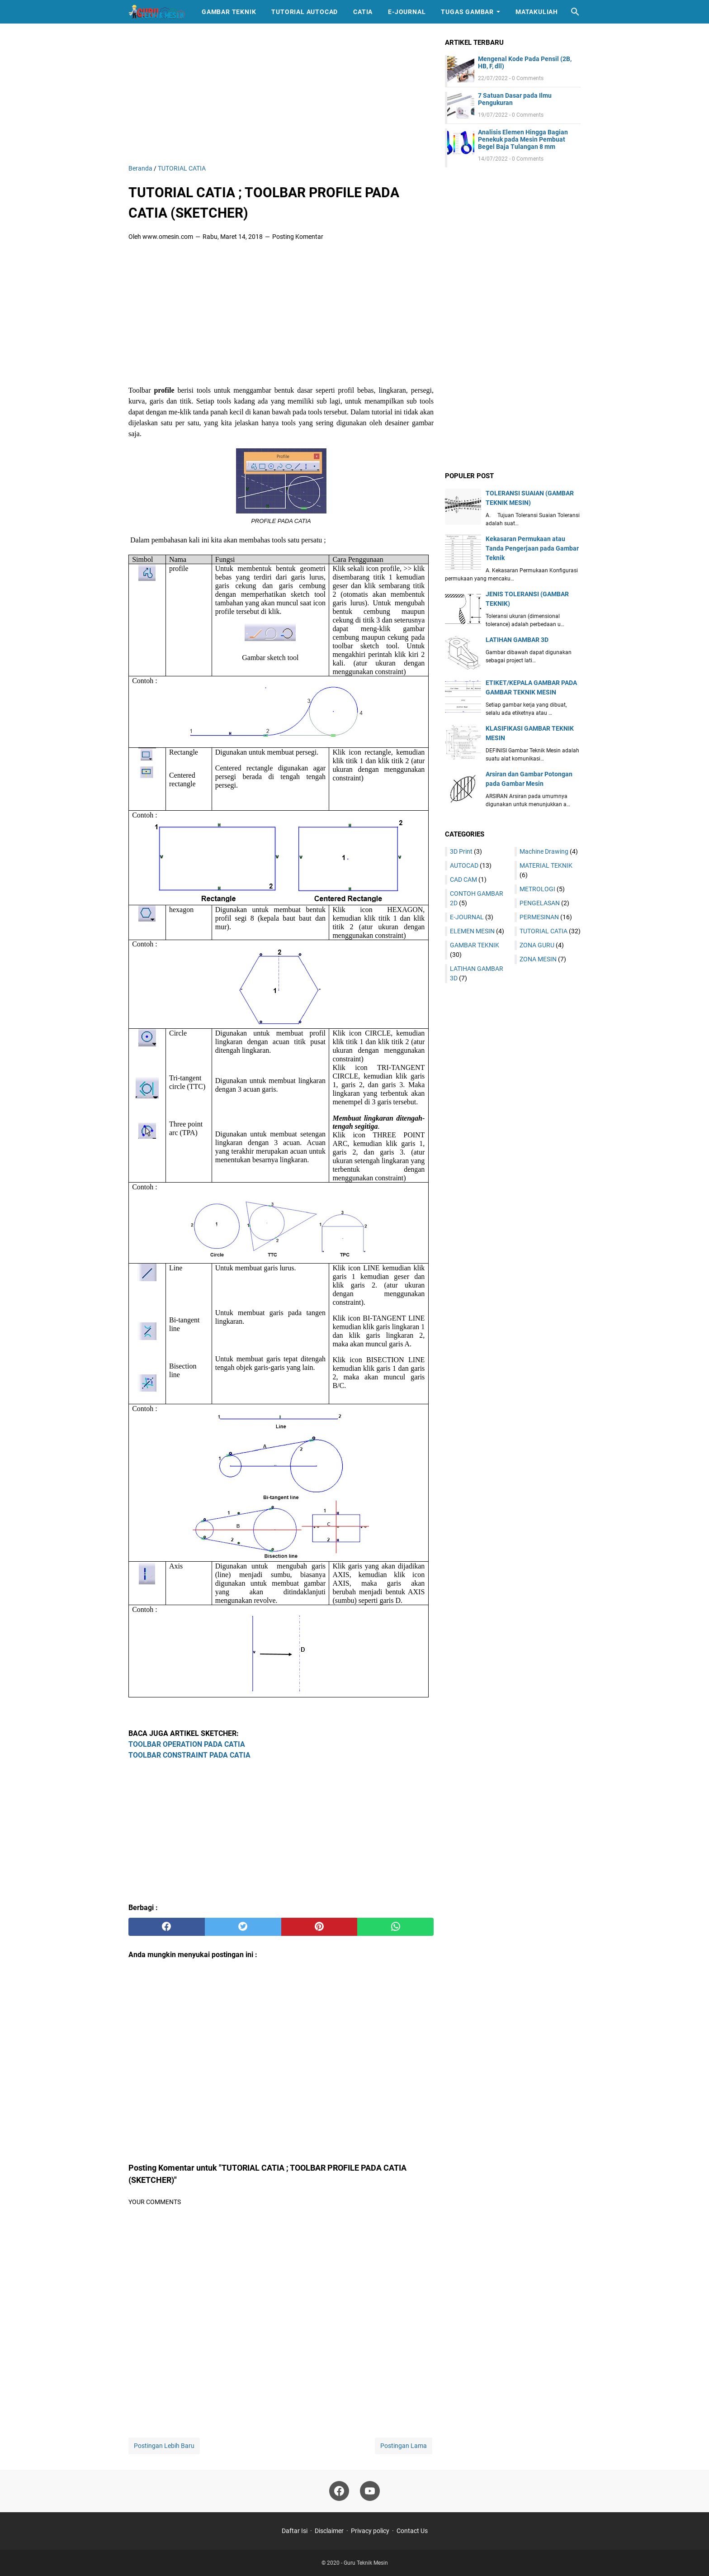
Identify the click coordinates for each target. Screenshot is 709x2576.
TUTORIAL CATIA (543, 931)
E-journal (406, 11)
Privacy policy (370, 2530)
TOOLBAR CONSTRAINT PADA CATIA (189, 1755)
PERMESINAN (539, 917)
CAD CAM (463, 879)
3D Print (461, 851)
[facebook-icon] (339, 2491)
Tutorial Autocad (304, 11)
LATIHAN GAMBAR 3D (517, 639)
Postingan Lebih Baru (164, 2445)
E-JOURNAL (467, 917)
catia (363, 11)
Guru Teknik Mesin (366, 2563)
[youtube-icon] (370, 2491)
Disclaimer (329, 2530)
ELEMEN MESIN (472, 931)
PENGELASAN (540, 903)
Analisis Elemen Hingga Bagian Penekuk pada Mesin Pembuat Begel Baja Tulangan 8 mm (523, 139)
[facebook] (166, 1927)
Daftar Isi (294, 2530)
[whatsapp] (395, 1927)
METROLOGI (537, 889)
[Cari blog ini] (575, 11)
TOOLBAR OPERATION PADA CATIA (186, 1744)
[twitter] (243, 1927)
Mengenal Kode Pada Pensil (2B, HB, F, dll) (525, 62)
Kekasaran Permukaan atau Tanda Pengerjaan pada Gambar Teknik (532, 548)
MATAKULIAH (536, 11)
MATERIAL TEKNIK (546, 865)
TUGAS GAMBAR (467, 11)
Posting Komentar (297, 236)
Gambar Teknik (229, 11)
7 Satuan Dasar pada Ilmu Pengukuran (515, 99)
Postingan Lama (403, 2445)
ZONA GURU (537, 945)
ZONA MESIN (538, 959)
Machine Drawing (544, 851)
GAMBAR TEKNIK (474, 945)
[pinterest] (319, 1927)
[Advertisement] (281, 100)
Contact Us (412, 2530)
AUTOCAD (464, 865)
